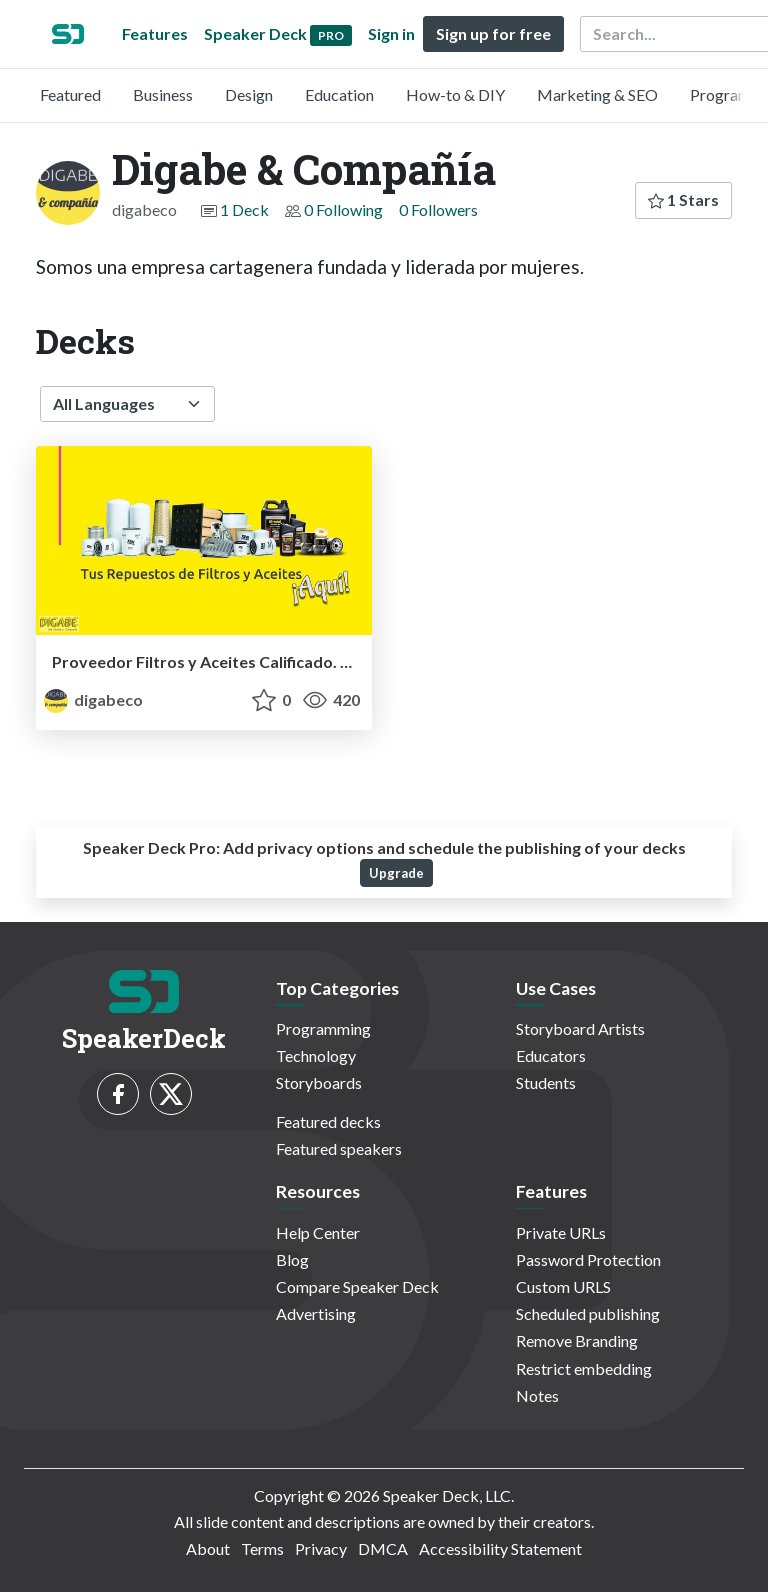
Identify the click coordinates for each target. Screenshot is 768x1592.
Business (163, 94)
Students (546, 1082)
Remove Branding (577, 1340)
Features (155, 33)
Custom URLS (563, 1286)
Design (249, 94)
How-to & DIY (455, 94)
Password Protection (588, 1259)
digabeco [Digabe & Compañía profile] (93, 699)
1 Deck (244, 209)
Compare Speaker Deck (357, 1286)
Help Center (318, 1232)
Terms (262, 1548)
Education (339, 94)
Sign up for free (493, 33)
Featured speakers (339, 1148)
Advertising (316, 1313)
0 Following (343, 209)
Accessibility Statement (500, 1548)
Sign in (391, 33)
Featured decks (328, 1121)
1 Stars (683, 199)
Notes (537, 1395)
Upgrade (396, 873)
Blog (292, 1259)
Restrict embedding (584, 1368)
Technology (316, 1055)
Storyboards (319, 1082)
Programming (323, 1028)
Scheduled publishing (588, 1313)
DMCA (383, 1548)
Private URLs (561, 1232)
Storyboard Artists (580, 1028)
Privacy (321, 1548)
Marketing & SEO (597, 94)
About (208, 1548)
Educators (551, 1055)
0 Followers (438, 209)
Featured (70, 94)
